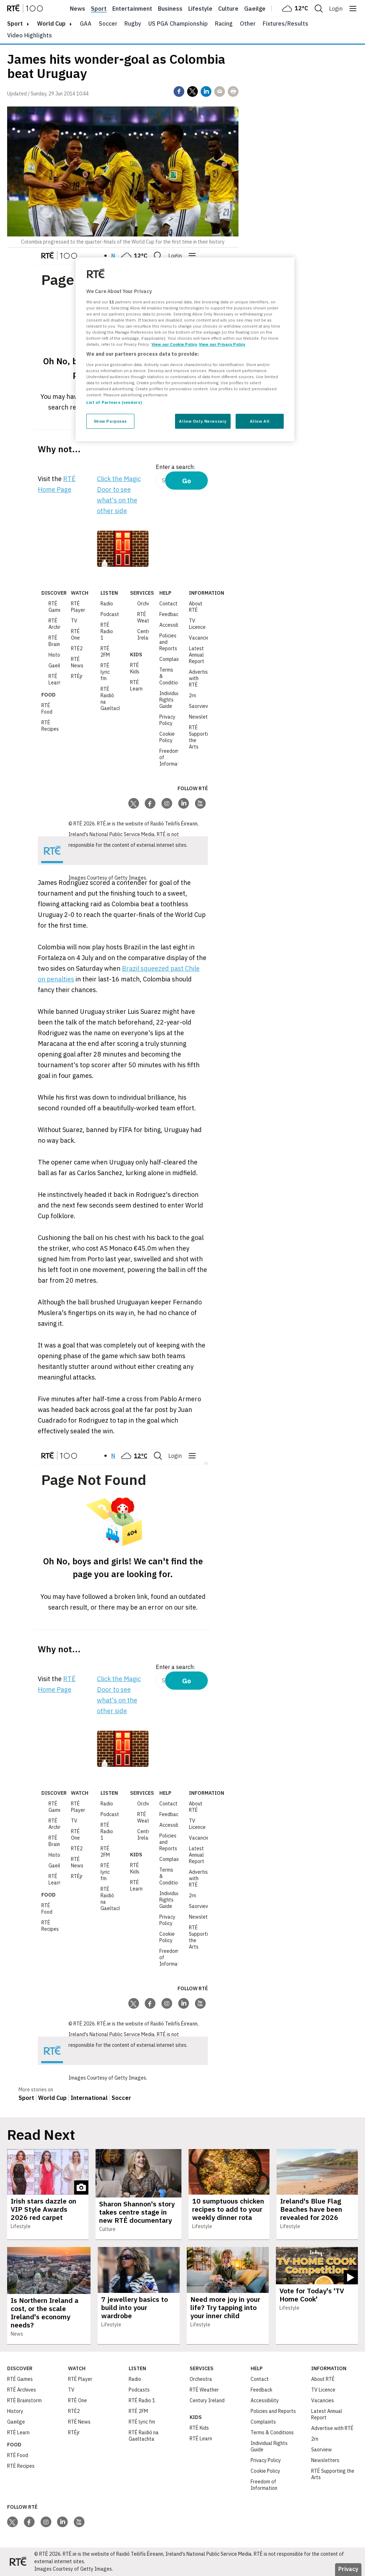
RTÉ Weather (146, 617)
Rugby (132, 23)
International (89, 2097)
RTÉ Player (78, 606)
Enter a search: (175, 466)
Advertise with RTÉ (332, 2428)
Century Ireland (146, 634)
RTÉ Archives (57, 623)
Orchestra (148, 603)
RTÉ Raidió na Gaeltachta (144, 2435)
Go (186, 480)
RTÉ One (75, 634)
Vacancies (200, 638)
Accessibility (173, 625)
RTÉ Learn (54, 679)
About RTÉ (195, 606)
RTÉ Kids (134, 668)
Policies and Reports (273, 2411)
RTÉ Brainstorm (24, 2400)
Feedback (170, 614)
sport (15, 23)
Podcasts (111, 614)
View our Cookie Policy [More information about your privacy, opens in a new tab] (174, 344)
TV (74, 620)
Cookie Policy (167, 737)
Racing (224, 23)
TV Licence (197, 623)
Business (170, 8)
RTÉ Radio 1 (107, 631)
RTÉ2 (77, 648)
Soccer (108, 23)
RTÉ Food (46, 708)
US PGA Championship (178, 23)
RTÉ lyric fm (105, 672)
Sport (99, 8)
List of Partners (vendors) (114, 402)
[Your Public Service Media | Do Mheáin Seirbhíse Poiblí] (52, 850)
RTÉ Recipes (50, 725)
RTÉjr (77, 676)
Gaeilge (255, 8)
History (56, 655)
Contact (168, 603)
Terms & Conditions (272, 2432)
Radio (107, 603)
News (77, 8)
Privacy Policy (167, 720)
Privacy (348, 2568)
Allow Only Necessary (202, 421)
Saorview (199, 706)
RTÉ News (77, 662)
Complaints (172, 659)
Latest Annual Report (196, 654)
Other (248, 23)
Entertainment (132, 8)
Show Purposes (110, 421)
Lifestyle (200, 8)
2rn (192, 695)
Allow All (260, 421)
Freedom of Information (264, 2484)
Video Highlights (29, 35)
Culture (228, 8)
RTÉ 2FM (105, 651)
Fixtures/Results (285, 23)
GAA (86, 23)
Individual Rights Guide (170, 699)
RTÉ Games (56, 606)
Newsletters (203, 717)
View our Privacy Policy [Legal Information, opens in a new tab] (222, 344)
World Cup (51, 23)
